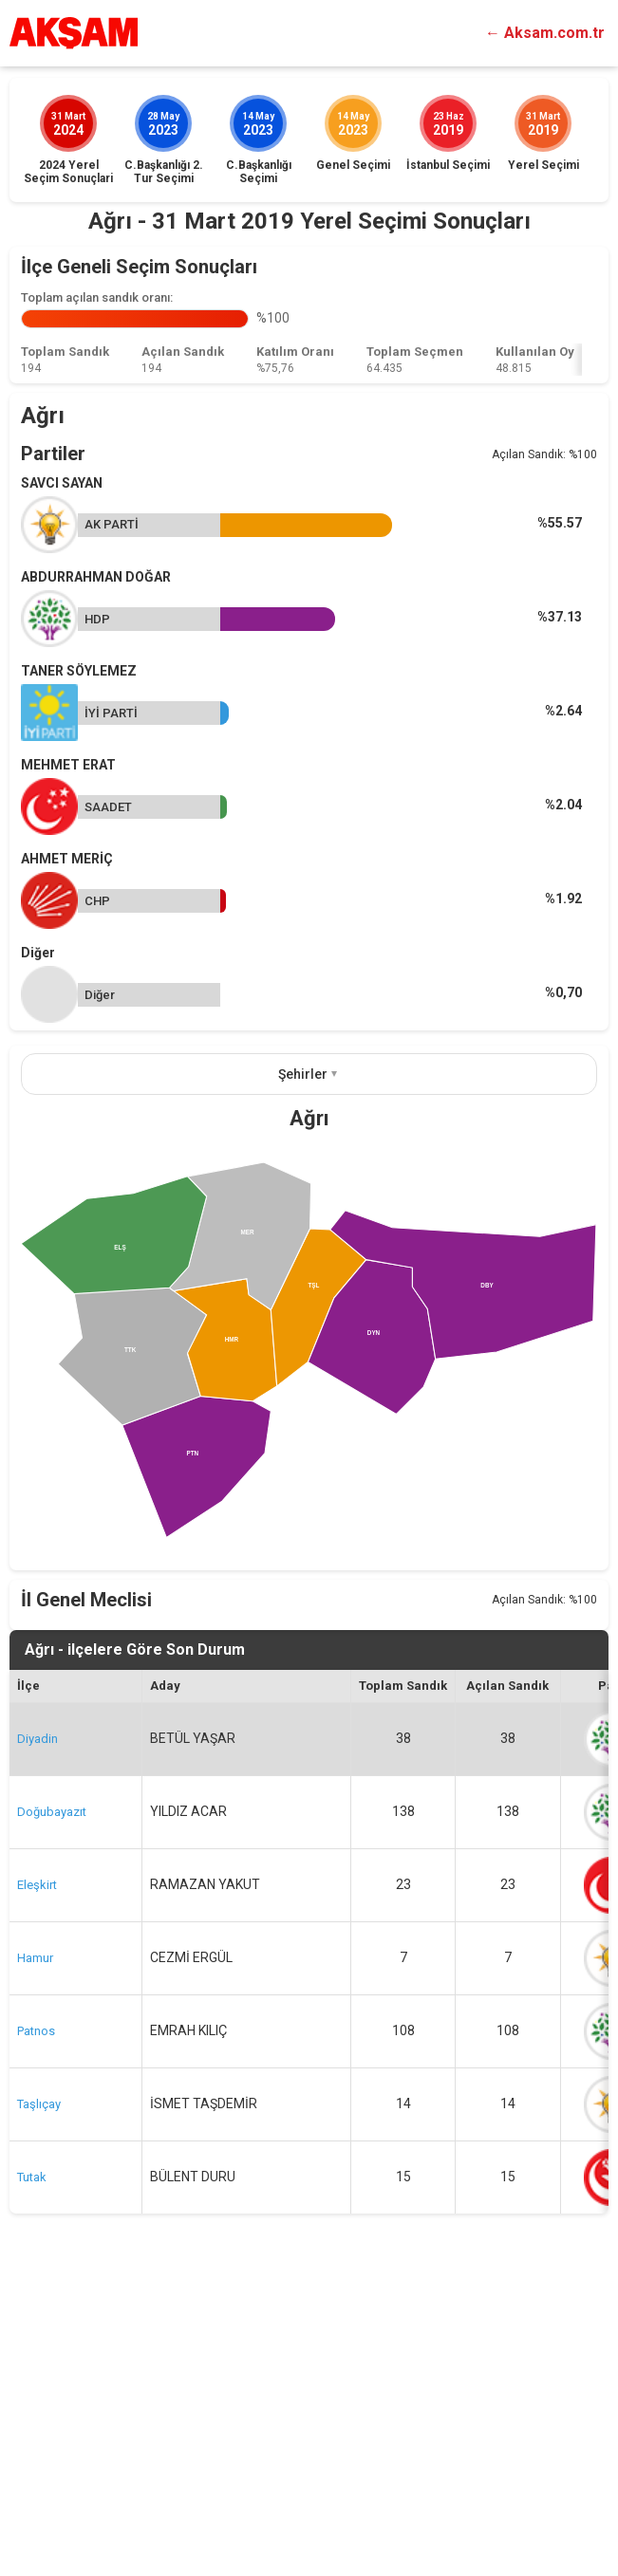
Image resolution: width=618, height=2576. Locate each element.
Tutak (32, 2462)
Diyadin (37, 2023)
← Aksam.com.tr (545, 33)
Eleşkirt (37, 2169)
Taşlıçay (39, 2388)
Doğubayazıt (51, 2096)
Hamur (35, 2242)
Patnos (36, 2315)
